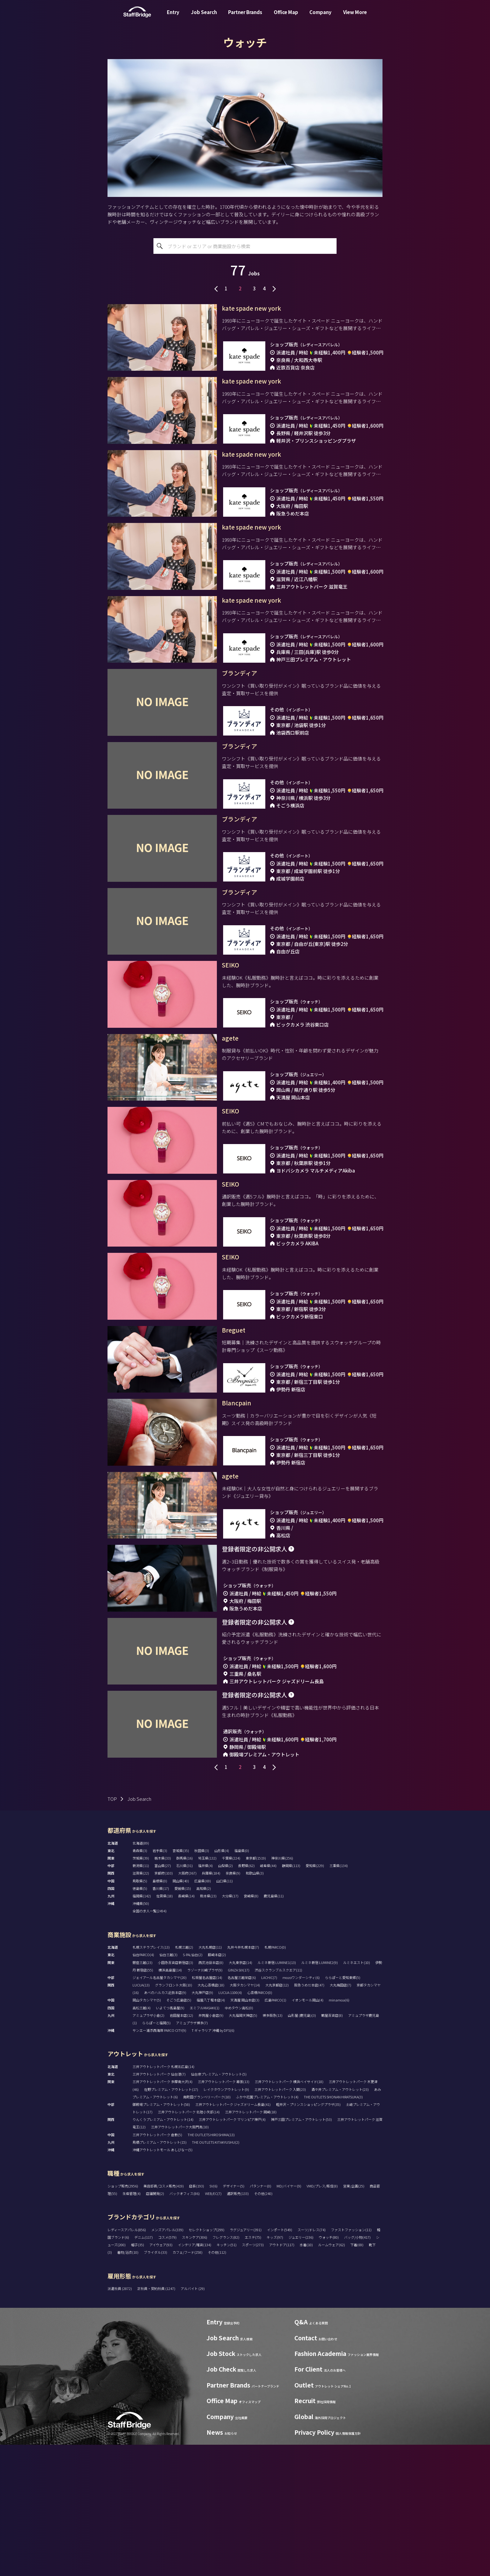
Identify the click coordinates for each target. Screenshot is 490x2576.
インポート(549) (279, 2360)
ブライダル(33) (155, 2383)
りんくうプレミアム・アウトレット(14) (162, 2250)
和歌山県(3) (255, 2004)
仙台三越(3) (168, 2085)
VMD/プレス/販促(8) (322, 2317)
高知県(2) (203, 2019)
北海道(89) (140, 1974)
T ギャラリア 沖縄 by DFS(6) (213, 2161)
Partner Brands (245, 16)
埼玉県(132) (207, 1989)
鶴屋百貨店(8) (332, 2146)
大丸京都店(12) (277, 2116)
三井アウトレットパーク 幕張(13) (223, 2212)
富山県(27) (162, 1996)
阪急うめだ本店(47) (309, 2116)
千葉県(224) (231, 1989)
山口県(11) (224, 2012)
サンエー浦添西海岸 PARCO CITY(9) (159, 2161)
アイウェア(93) (160, 2375)
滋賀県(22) (140, 2004)
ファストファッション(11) (351, 2360)
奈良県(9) (233, 2004)
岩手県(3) (159, 1981)
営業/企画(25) (353, 2317)
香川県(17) (160, 2019)
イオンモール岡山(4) (307, 2131)
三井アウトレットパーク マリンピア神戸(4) (232, 2250)
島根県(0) (159, 2012)
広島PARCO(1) (275, 2131)
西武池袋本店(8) (210, 2093)
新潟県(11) (140, 1996)
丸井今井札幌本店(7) (243, 2078)
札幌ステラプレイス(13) (151, 2078)
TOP (112, 1930)
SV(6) (213, 2317)
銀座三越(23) (142, 2093)
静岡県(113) (291, 1996)
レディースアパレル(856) (127, 2360)
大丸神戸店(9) (202, 2123)
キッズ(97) (275, 2368)
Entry (173, 16)
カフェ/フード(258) (187, 2383)
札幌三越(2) (184, 2078)
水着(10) (306, 2375)
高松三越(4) (141, 2139)
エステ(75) (253, 2368)
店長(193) (196, 2317)
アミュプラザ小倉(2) (148, 2146)
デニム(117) (143, 2368)
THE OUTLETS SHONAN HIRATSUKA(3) (333, 2228)
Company (320, 16)
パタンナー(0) (260, 2317)
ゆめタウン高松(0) (239, 2139)
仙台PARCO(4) (143, 2085)
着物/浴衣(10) (127, 2383)
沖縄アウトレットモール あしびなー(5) (162, 2280)
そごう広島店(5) (178, 2131)
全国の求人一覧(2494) (149, 2042)
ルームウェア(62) (331, 2375)
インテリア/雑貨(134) (194, 2375)
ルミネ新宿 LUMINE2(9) (319, 2093)
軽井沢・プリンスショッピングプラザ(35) (308, 2235)
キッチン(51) (227, 2375)
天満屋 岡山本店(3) (244, 2131)
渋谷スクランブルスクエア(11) (278, 2101)
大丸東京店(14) (240, 2093)
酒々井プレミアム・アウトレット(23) (340, 2220)
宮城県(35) (180, 1981)
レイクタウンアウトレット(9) (226, 2220)
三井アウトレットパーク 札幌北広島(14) (163, 2197)
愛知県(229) (315, 1996)
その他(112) (217, 2383)
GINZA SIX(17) (238, 2101)
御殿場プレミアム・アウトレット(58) (161, 2235)
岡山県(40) (180, 2012)
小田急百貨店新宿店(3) (175, 2093)
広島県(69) (202, 2012)
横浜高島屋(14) (170, 2101)
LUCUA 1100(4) (230, 2123)
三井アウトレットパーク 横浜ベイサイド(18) (289, 2212)
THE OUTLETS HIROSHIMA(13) (211, 2265)
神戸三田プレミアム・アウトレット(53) (301, 2250)
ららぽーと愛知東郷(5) (342, 2108)
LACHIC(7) (269, 2108)
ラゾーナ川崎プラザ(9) (204, 2101)
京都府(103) (163, 2004)
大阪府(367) (187, 2004)
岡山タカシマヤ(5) (146, 2131)
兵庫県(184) (211, 2004)
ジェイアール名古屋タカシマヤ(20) (159, 2108)
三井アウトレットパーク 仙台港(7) (159, 2205)
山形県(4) (221, 1981)
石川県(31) (184, 1996)
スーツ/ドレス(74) (312, 2360)
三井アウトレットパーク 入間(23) (280, 2220)
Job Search (204, 16)
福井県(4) (205, 1996)
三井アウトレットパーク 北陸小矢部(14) (189, 2243)
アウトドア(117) (281, 2375)
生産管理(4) (131, 2324)
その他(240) (263, 2324)
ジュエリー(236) (300, 2368)
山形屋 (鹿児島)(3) (302, 2146)
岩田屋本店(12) (181, 2146)
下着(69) (356, 2375)
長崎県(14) (186, 2027)
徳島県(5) (139, 2019)
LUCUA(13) (141, 2116)
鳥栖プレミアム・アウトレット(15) (159, 2273)
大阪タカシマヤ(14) (245, 2116)
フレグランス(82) (225, 2368)
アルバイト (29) (193, 2419)
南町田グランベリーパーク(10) (207, 2228)
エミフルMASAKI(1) (204, 2139)
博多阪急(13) (272, 2146)
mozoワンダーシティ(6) (301, 2108)
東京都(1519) (256, 1989)
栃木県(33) (162, 1989)
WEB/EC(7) (213, 2324)
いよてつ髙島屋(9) (170, 2139)
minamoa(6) (339, 2131)
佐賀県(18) (164, 2027)
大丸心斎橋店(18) (211, 2116)
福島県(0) (241, 1981)
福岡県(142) (141, 2027)
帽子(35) (137, 2375)
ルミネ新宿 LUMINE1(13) (277, 2093)
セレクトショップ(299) (206, 2360)
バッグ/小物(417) (357, 2368)
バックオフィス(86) (184, 2324)
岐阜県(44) (268, 1996)
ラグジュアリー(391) (246, 2360)
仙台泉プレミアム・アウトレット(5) (219, 2205)
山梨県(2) (225, 1996)
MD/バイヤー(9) (289, 2317)
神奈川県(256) (282, 1989)
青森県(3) (139, 1981)
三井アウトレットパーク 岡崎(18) (251, 2243)
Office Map (286, 16)
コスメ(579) (167, 2368)
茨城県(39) (140, 1989)
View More (355, 16)
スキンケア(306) (194, 2368)
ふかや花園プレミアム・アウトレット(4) (267, 2228)
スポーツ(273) (253, 2375)
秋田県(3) (201, 1981)
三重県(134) (338, 1996)
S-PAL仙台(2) (192, 2085)
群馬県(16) (184, 1989)
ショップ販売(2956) (123, 2317)
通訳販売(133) (238, 2324)
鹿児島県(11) (274, 2027)
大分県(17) (230, 2027)
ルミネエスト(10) (356, 2093)
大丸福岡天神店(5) (243, 2146)
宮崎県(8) (251, 2027)
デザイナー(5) (233, 2317)
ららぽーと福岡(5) (156, 2154)
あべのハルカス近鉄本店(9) (165, 2123)
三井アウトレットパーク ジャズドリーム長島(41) (233, 2235)
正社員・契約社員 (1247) (156, 2419)
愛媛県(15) (182, 2019)
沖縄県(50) (140, 2034)
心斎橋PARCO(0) (259, 2123)
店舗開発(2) (155, 2324)
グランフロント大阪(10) (173, 2116)
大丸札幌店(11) (210, 2078)
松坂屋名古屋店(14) (207, 2108)
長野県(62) (246, 1996)
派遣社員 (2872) (120, 2419)
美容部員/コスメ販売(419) (163, 2317)
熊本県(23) (208, 2027)
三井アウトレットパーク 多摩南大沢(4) (162, 2212)
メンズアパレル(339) (167, 2360)
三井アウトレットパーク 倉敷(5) (157, 2265)
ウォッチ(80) (329, 2368)
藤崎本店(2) (217, 2085)
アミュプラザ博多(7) (192, 2154)
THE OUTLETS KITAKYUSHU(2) (215, 2273)
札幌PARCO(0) (275, 2078)
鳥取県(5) (139, 2012)
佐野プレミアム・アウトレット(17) (171, 2220)
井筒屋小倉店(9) (210, 2146)
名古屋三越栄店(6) (242, 2108)
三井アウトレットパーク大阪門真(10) (180, 2258)
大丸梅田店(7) (340, 2116)
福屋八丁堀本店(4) (211, 2131)
